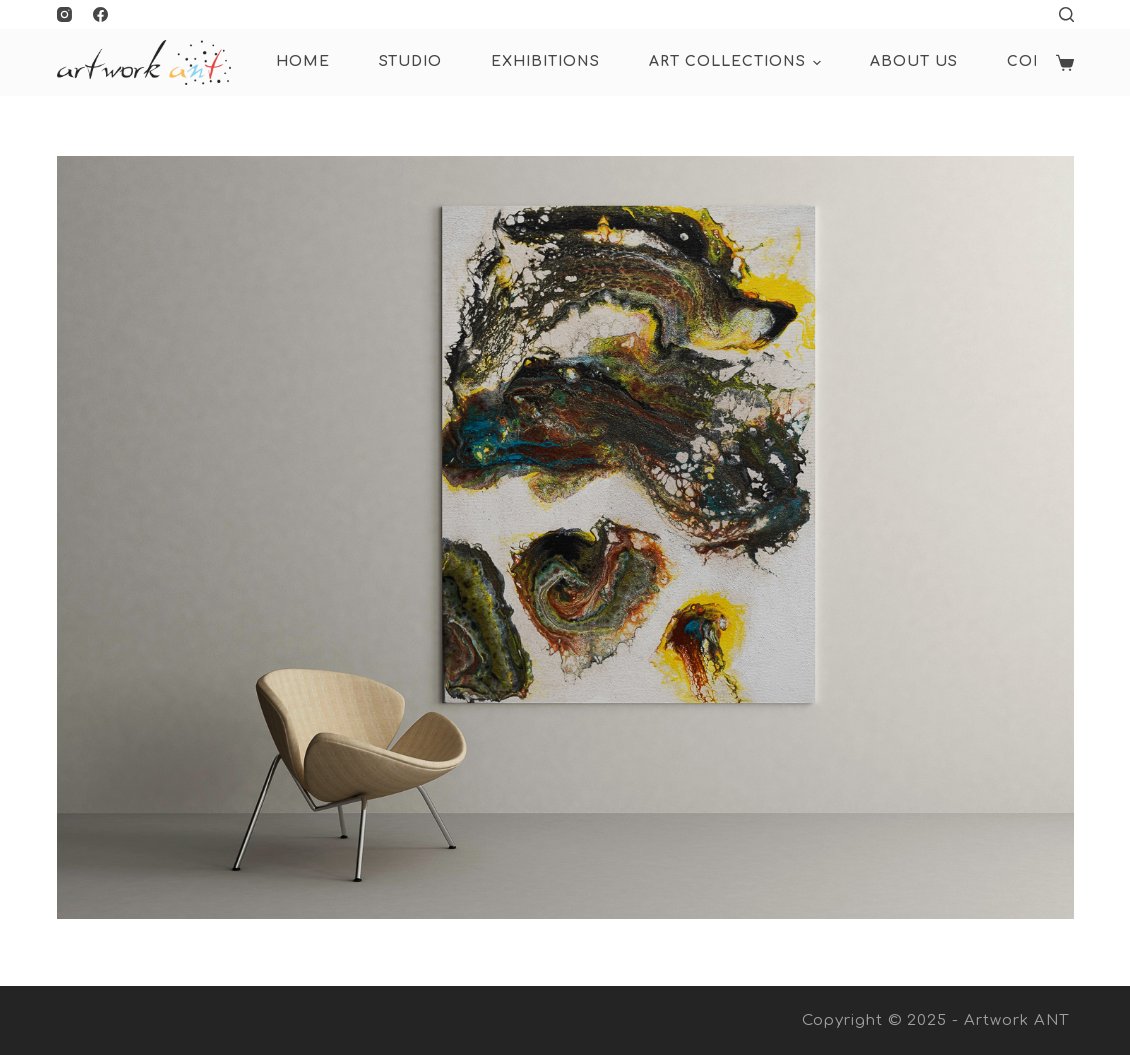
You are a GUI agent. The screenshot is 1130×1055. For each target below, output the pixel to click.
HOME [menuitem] (303, 61)
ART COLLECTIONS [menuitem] (738, 63)
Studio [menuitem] (410, 61)
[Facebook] (100, 14)
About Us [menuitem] (914, 61)
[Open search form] (1066, 14)
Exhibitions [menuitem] (545, 61)
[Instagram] (64, 14)
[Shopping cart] (1065, 63)
